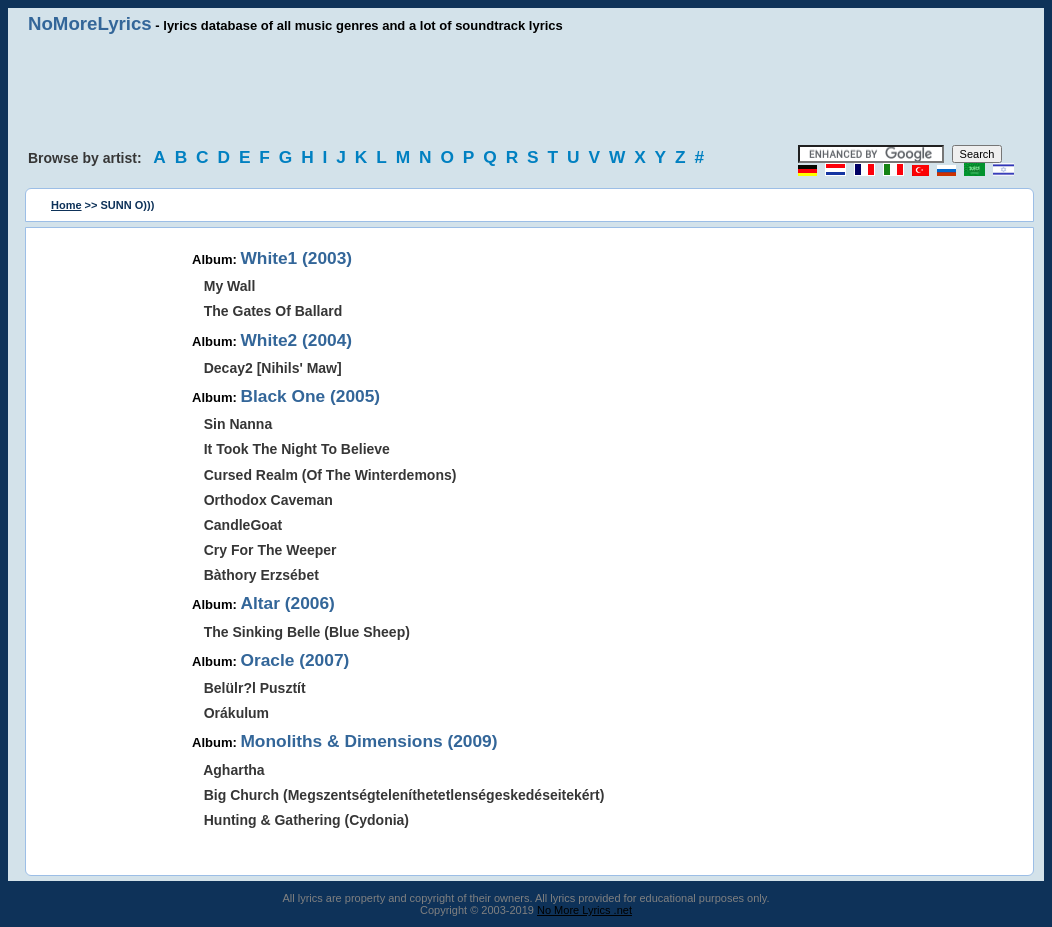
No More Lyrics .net (584, 910)
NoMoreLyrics (90, 23)
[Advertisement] (526, 90)
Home (66, 205)
